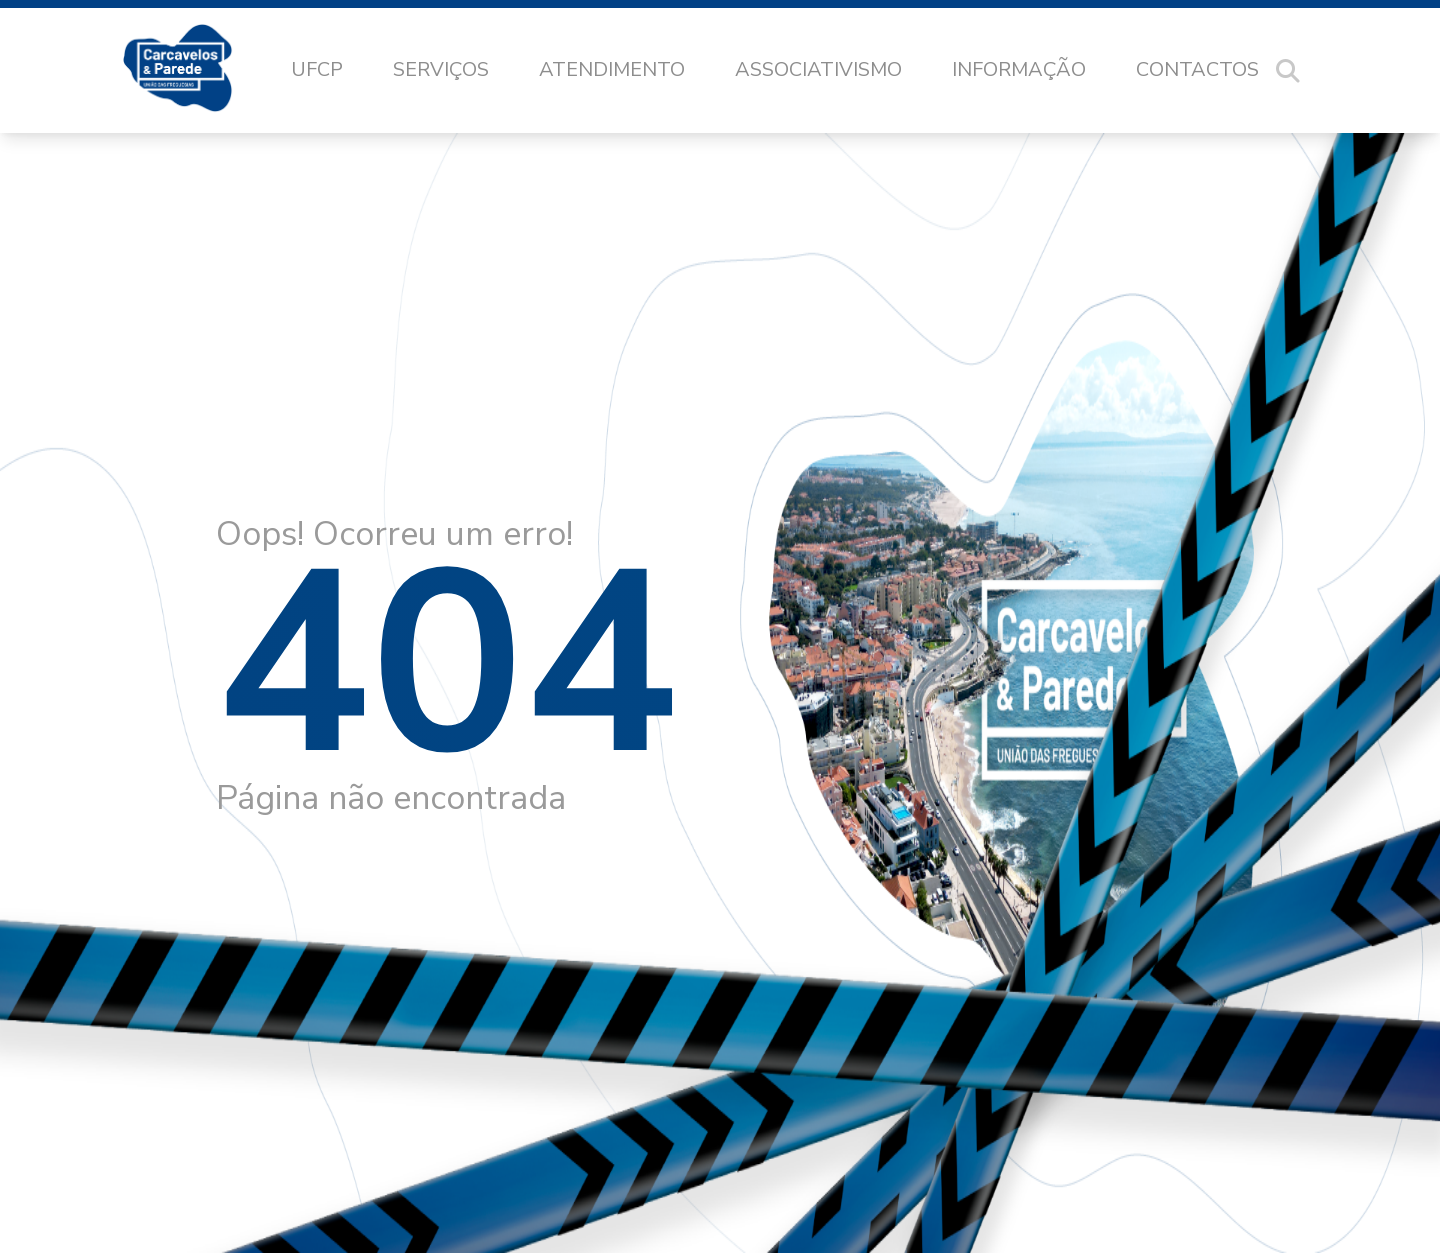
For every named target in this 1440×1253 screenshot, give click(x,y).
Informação (1019, 69)
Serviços (441, 69)
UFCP (317, 69)
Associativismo (818, 69)
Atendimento (612, 69)
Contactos (1197, 69)
